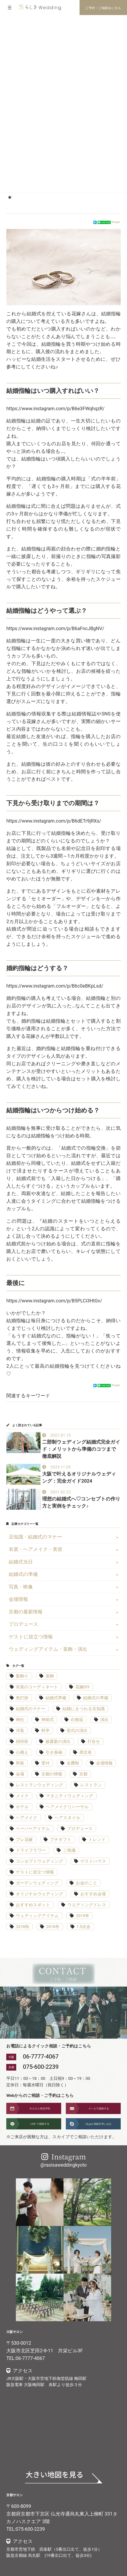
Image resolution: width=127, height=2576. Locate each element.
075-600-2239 (41, 2067)
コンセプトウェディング (39, 1861)
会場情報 (18, 1599)
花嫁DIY (82, 1686)
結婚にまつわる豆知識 (84, 1708)
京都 (83, 1774)
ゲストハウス (93, 1861)
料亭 (45, 1730)
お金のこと (86, 1883)
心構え (22, 1752)
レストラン (91, 1785)
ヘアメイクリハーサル (67, 1806)
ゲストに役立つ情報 (31, 1637)
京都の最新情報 (25, 1612)
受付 (45, 1763)
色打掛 (22, 1697)
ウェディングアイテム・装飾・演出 (48, 1649)
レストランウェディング (39, 1785)
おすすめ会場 (93, 1893)
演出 (104, 1719)
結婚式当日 (21, 1562)
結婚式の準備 (23, 1574)
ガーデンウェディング (37, 1883)
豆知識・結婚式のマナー (35, 1537)
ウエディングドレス (86, 1904)
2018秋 (22, 1926)
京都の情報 (51, 1774)
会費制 (73, 1763)
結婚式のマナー (30, 1708)
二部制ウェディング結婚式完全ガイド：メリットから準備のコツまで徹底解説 (81, 1449)
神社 (20, 1719)
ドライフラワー (31, 1850)
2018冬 (53, 1926)
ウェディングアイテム (37, 1915)
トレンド (97, 1839)
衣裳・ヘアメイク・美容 (35, 1549)
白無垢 (77, 1719)
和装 (20, 1763)
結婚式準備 (55, 1697)
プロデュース (23, 1624)
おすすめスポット (33, 1904)
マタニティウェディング (69, 1795)
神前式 (47, 1719)
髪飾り (22, 1676)
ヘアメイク (26, 1817)
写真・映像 (21, 1587)
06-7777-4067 (41, 2056)
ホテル (22, 1806)
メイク (22, 1795)
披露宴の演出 (57, 1741)
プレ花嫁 (24, 1839)
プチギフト (60, 1839)
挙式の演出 (77, 1730)
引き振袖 (54, 1752)
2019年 (82, 1915)
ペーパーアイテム (33, 1828)
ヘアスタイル (67, 1817)
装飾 (50, 1676)
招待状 (22, 1741)
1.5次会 (83, 1926)
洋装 (20, 1730)
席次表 (85, 1752)
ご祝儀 (69, 1850)
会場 (20, 1774)
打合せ (93, 1741)
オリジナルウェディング (39, 1893)
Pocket (116, 222)
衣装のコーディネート (37, 1686)
